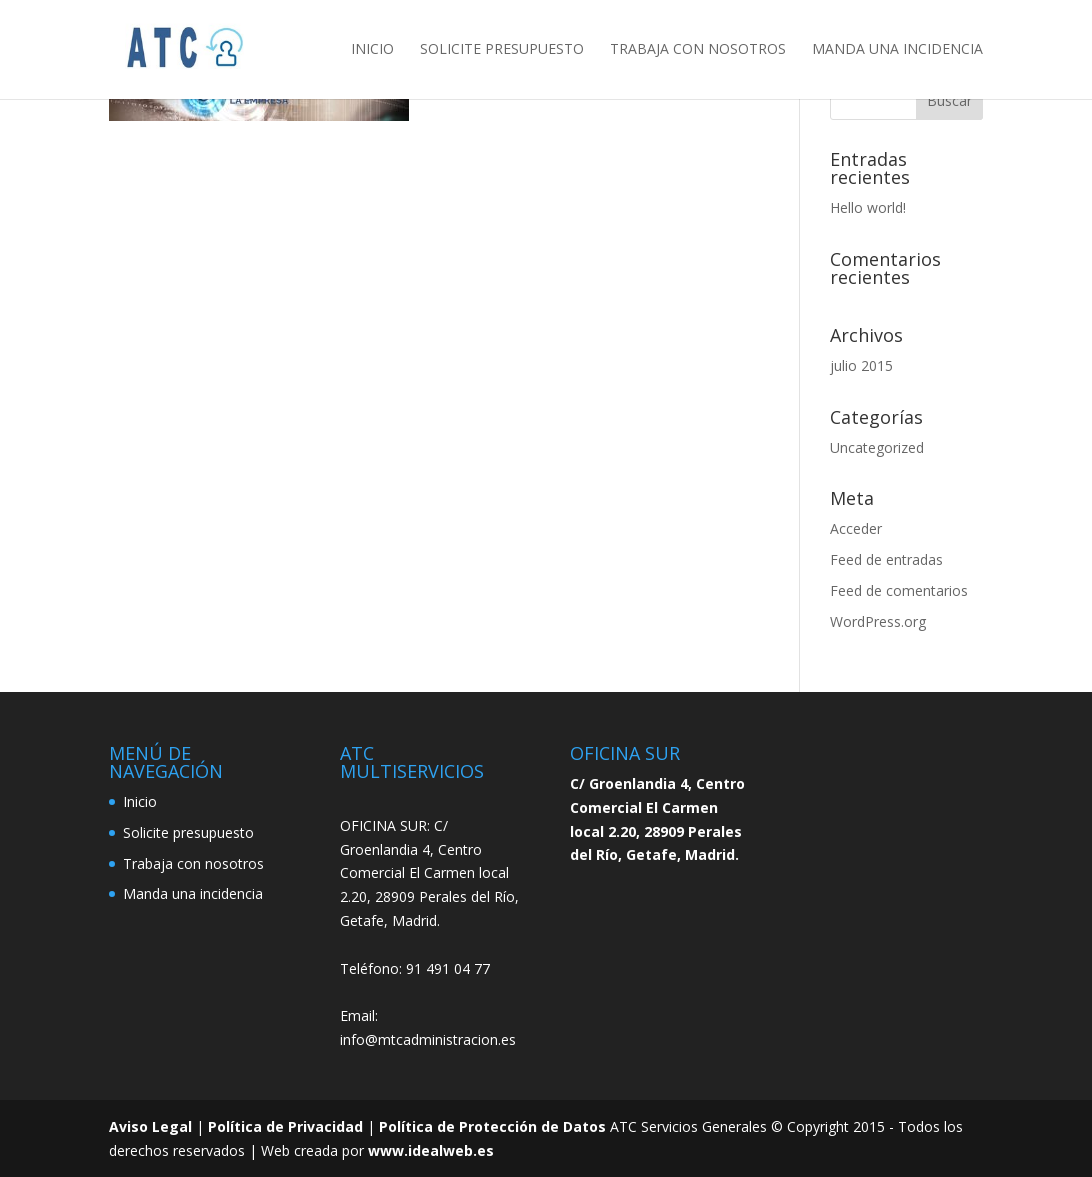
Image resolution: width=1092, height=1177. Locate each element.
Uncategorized (877, 447)
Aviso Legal (150, 1126)
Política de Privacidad (285, 1126)
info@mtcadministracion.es (428, 1039)
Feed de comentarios (899, 590)
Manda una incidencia (897, 51)
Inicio (372, 51)
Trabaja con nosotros (698, 51)
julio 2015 (861, 365)
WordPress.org (878, 621)
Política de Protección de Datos (492, 1126)
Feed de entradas (886, 559)
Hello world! (868, 207)
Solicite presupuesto (502, 51)
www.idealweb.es (431, 1150)
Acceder (856, 528)
